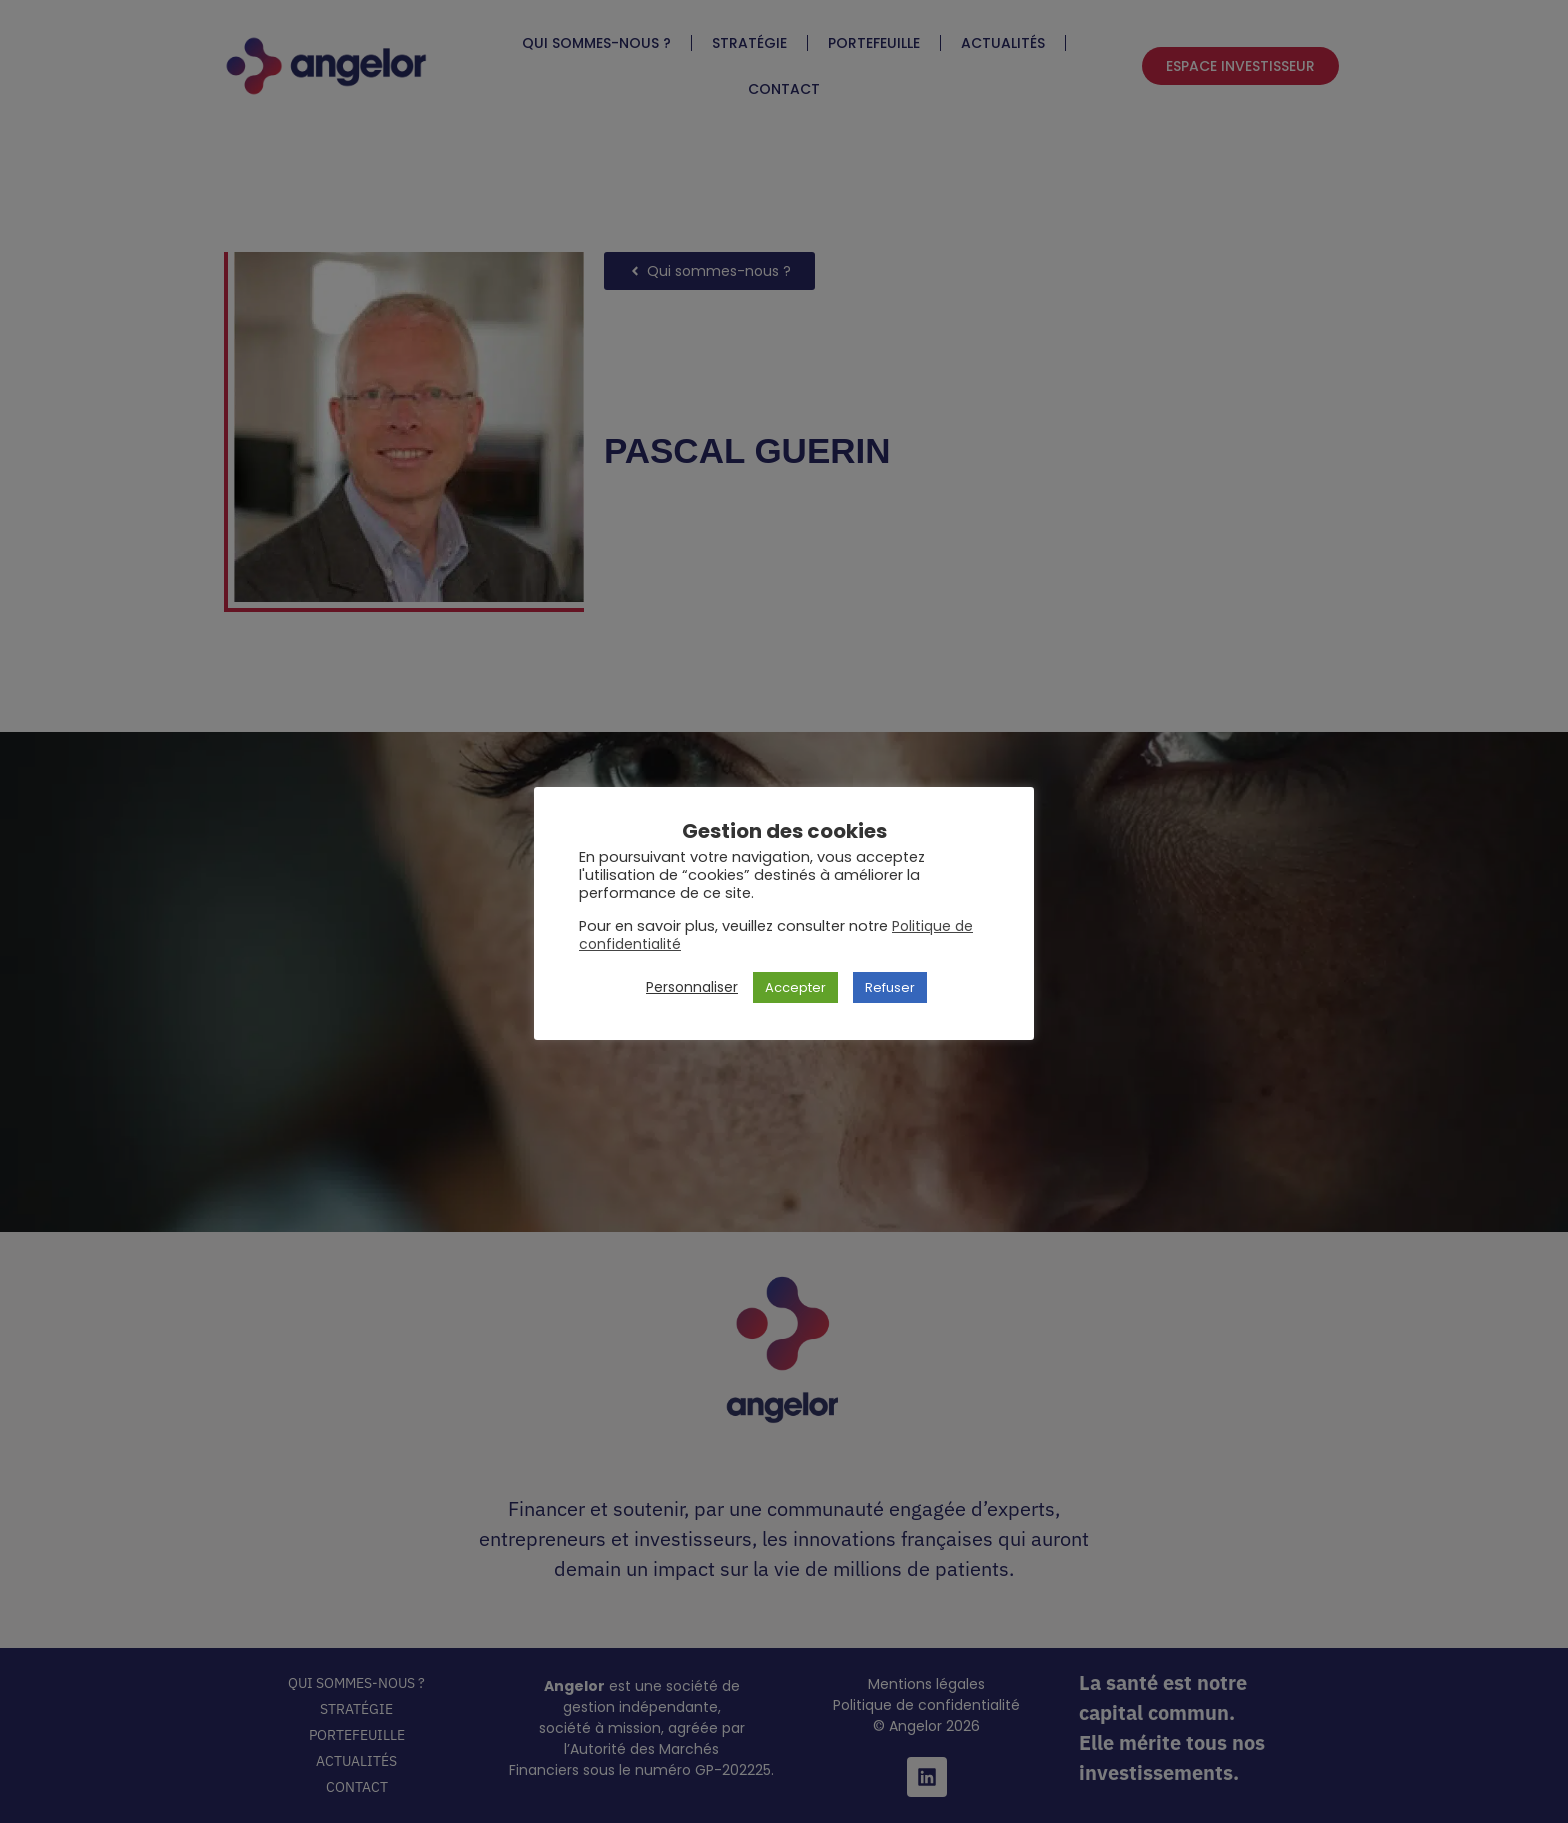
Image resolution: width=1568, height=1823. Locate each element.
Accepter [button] (795, 987)
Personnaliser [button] (692, 987)
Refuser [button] (890, 987)
